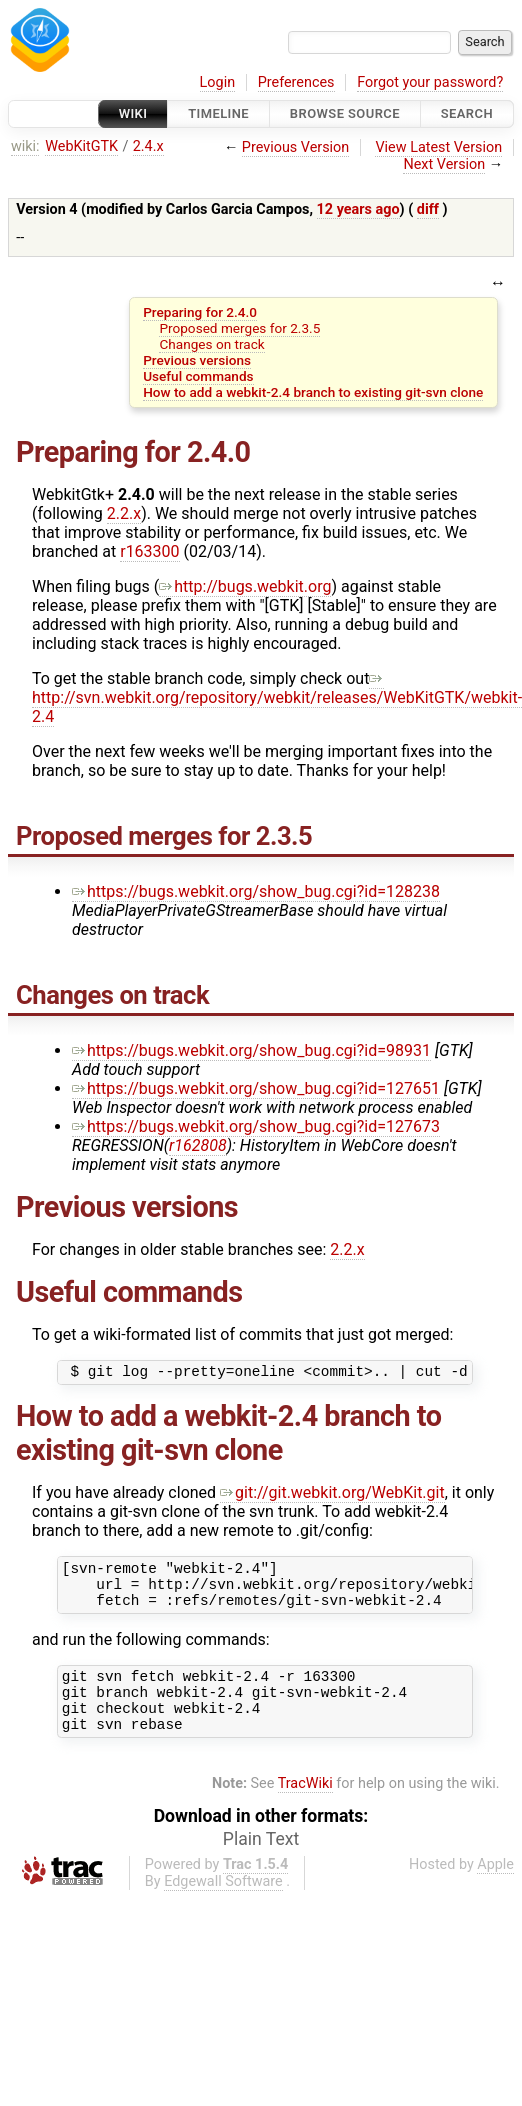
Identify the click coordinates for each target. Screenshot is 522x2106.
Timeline (218, 113)
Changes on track (211, 344)
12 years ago (358, 209)
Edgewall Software (223, 1905)
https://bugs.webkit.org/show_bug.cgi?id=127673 (256, 1126)
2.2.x (124, 513)
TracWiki (305, 1807)
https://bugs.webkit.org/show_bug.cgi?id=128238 (256, 891)
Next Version (444, 164)
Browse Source (345, 113)
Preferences (296, 82)
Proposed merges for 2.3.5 (239, 328)
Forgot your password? (430, 82)
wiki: (25, 146)
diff (428, 209)
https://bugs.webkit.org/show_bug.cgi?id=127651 (256, 1088)
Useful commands (198, 376)
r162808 (198, 1145)
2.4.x (148, 146)
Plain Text (261, 1863)
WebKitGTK (81, 146)
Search (467, 113)
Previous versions (197, 360)
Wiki (133, 113)
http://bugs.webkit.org (245, 586)
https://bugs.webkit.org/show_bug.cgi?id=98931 (251, 1050)
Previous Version (295, 147)
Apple (495, 1888)
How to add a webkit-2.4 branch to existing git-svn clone (313, 392)
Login (218, 82)
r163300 (149, 551)
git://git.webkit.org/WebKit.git (332, 1495)
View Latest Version (438, 147)
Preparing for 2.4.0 (200, 312)
